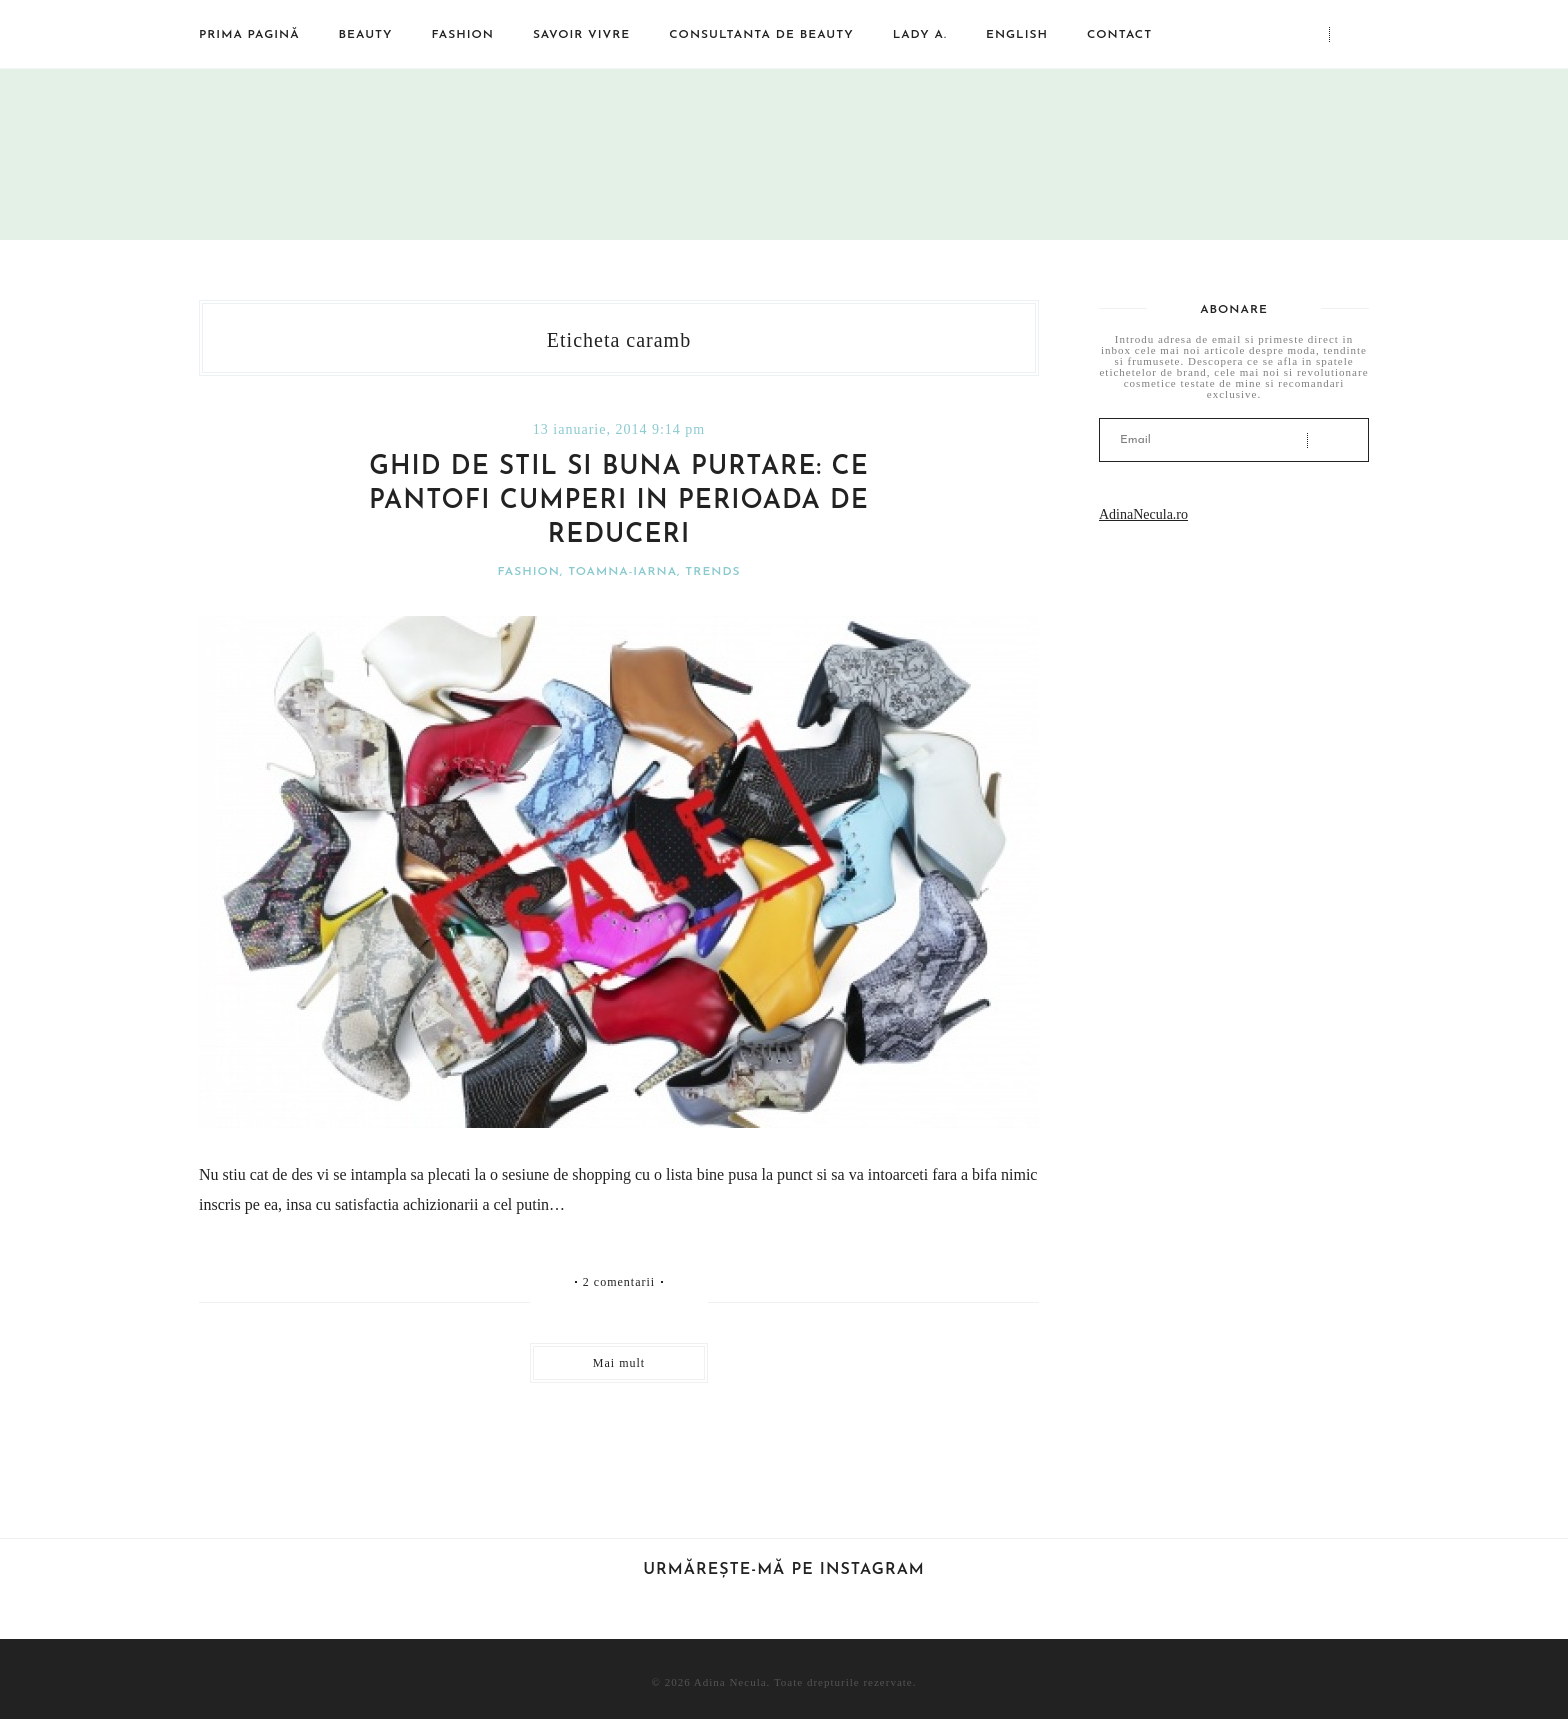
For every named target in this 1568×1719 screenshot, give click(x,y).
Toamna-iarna (622, 572)
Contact (1119, 35)
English (1017, 35)
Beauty (366, 35)
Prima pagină (249, 35)
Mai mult (619, 1363)
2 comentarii (619, 1282)
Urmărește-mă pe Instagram (784, 1570)
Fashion (463, 35)
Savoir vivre (581, 35)
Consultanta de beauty (761, 35)
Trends (712, 572)
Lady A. (920, 35)
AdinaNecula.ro (1143, 514)
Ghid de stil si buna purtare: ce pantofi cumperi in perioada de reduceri (619, 501)
